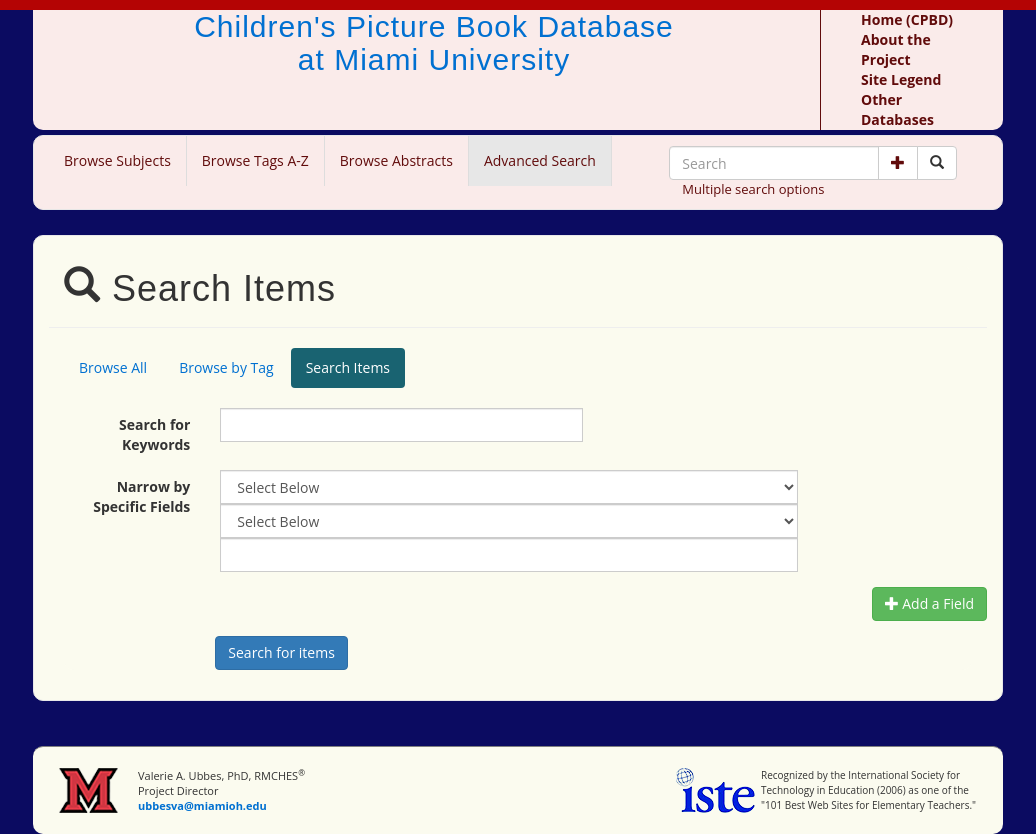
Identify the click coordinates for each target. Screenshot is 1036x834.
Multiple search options (753, 189)
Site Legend (901, 79)
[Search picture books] (937, 163)
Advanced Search (540, 160)
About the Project (896, 49)
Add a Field (929, 603)
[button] (898, 163)
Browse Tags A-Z (255, 160)
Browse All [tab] (113, 367)
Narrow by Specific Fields (141, 496)
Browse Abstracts (396, 160)
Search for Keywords (154, 434)
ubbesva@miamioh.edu (202, 805)
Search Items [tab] (348, 367)
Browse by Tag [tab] (226, 367)
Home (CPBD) (907, 19)
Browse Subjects (117, 160)
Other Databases (897, 109)
